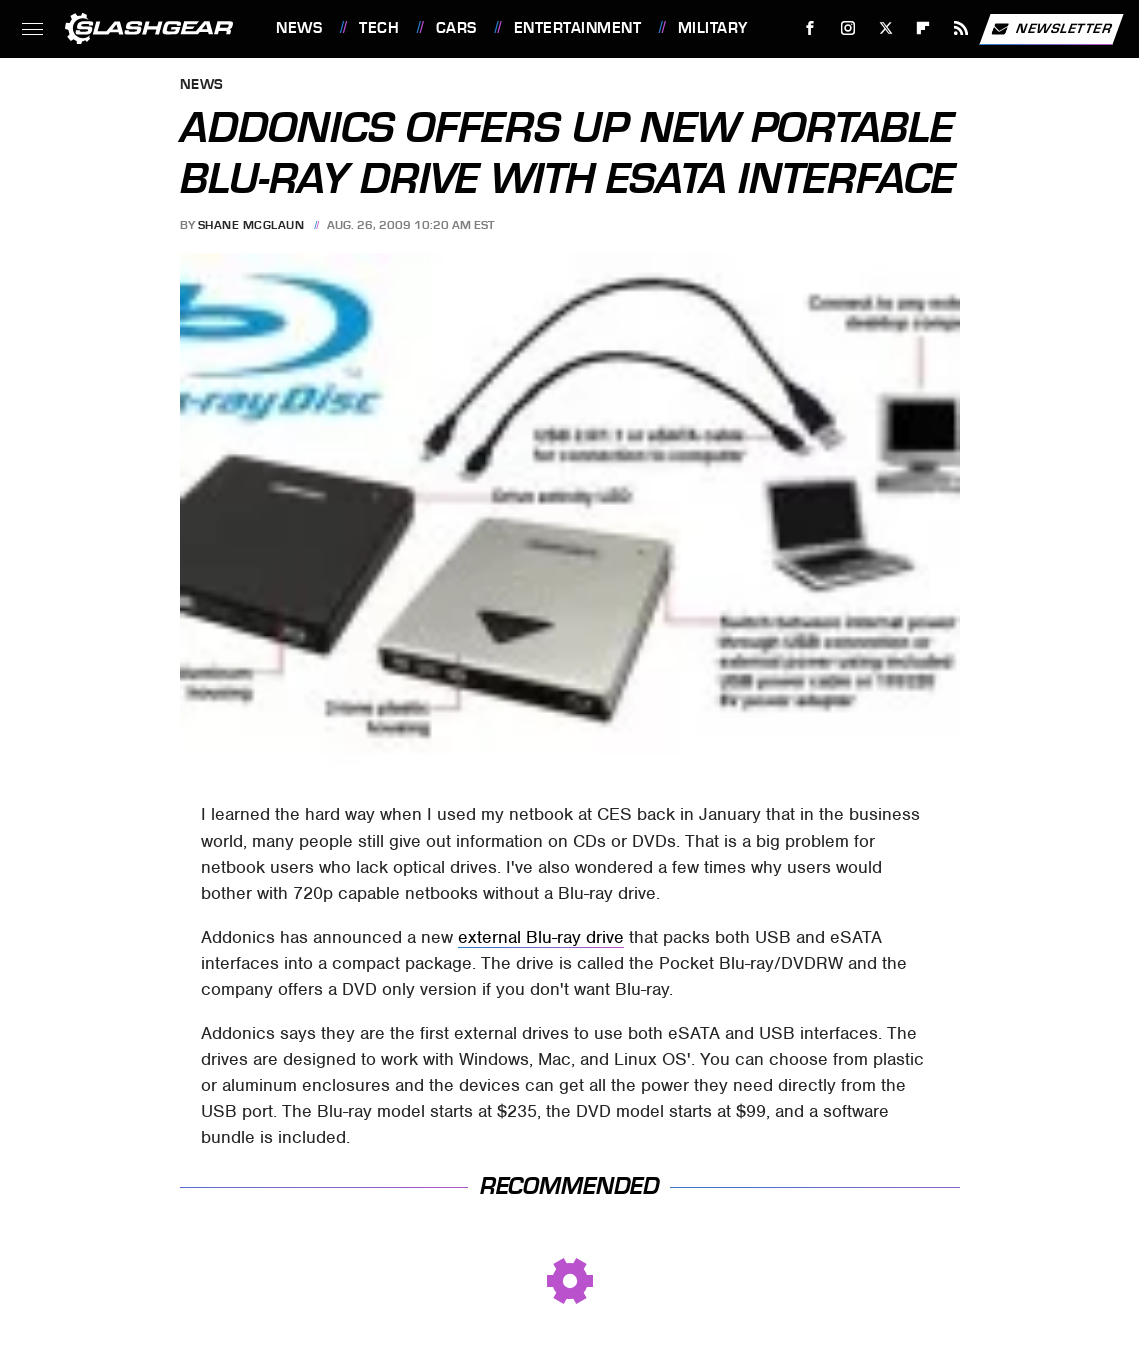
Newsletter (1051, 29)
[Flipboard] (923, 28)
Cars (456, 28)
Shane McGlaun (251, 225)
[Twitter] (885, 28)
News (299, 28)
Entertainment (578, 28)
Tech (379, 28)
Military (713, 28)
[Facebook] (810, 28)
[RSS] (961, 28)
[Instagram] (848, 28)
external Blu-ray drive (541, 937)
